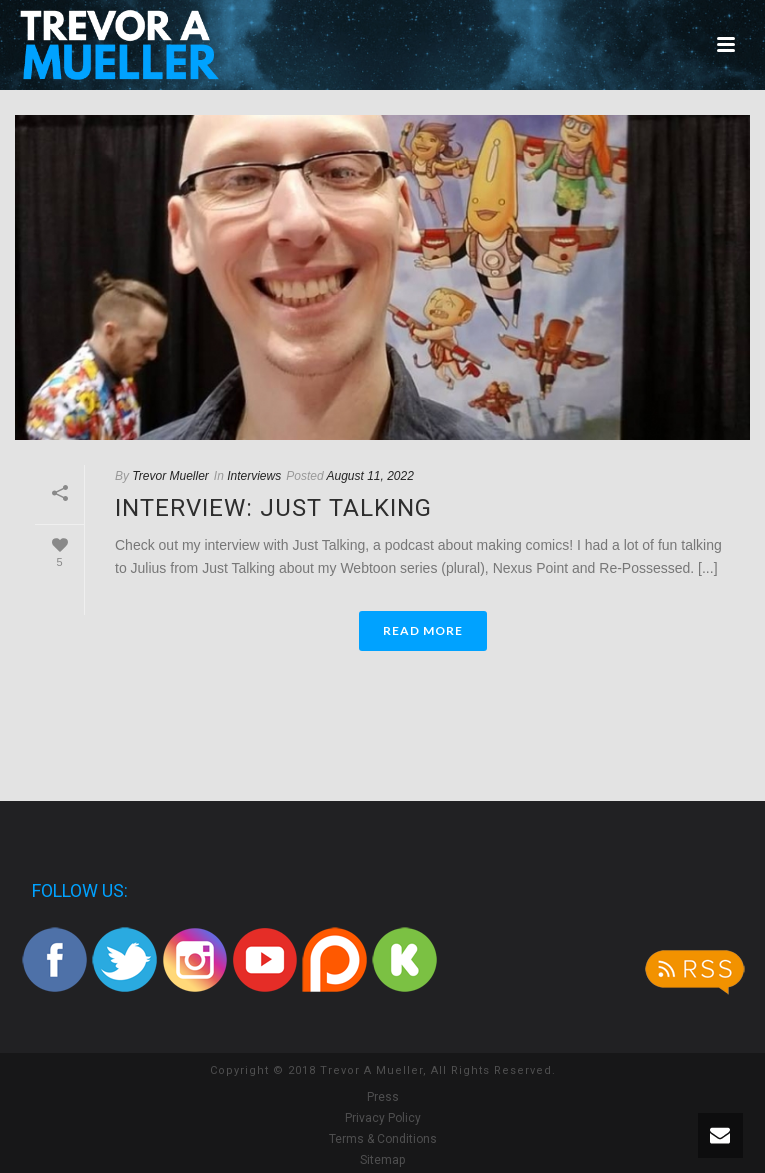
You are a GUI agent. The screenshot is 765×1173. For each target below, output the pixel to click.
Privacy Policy (383, 1118)
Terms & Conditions (383, 1139)
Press (383, 1097)
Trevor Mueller (170, 476)
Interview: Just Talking (273, 508)
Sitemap (382, 1160)
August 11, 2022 (369, 476)
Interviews (254, 476)
